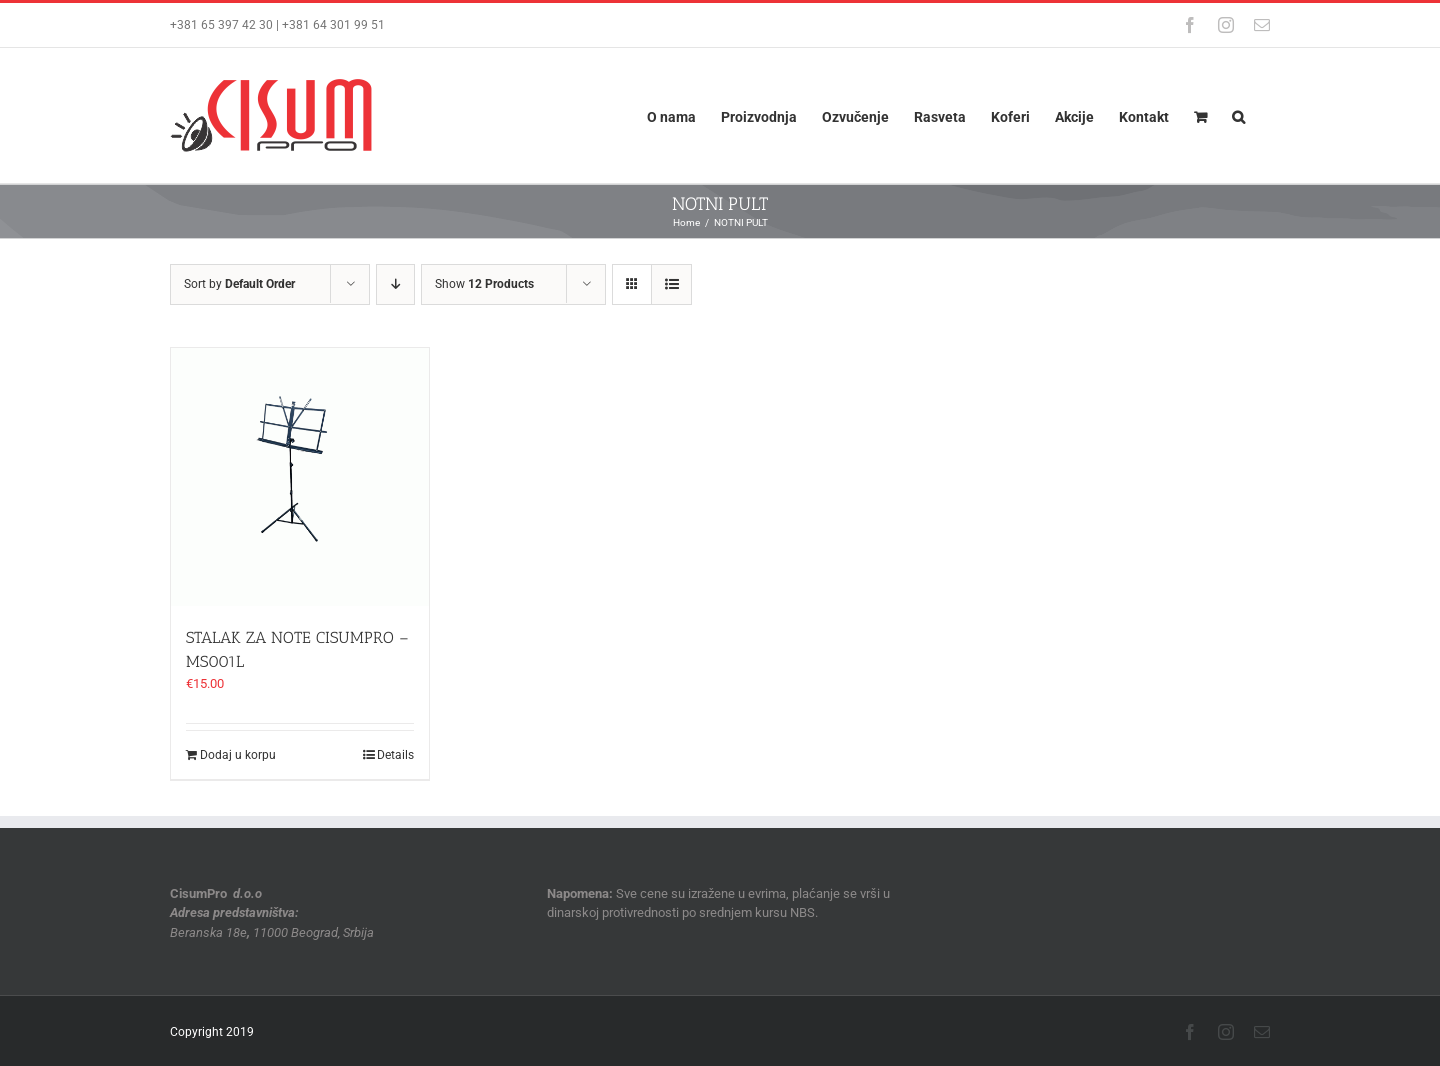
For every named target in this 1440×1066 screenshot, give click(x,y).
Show (484, 284)
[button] (1238, 115)
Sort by (239, 284)
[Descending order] (395, 284)
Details (395, 755)
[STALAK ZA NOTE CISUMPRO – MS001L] (300, 477)
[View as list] (671, 284)
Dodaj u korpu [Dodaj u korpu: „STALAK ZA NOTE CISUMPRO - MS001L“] (238, 755)
